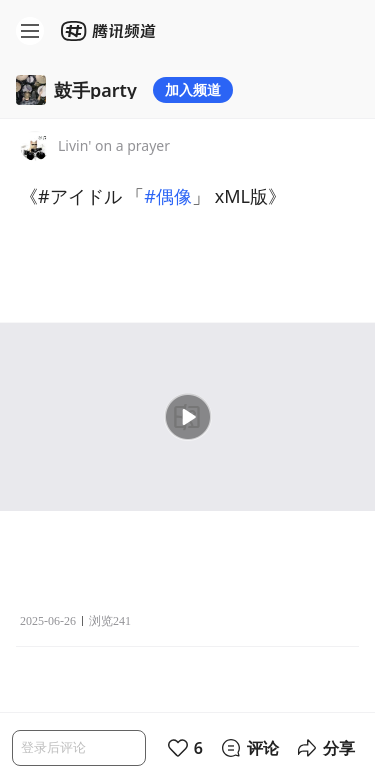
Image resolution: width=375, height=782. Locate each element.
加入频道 (193, 89)
